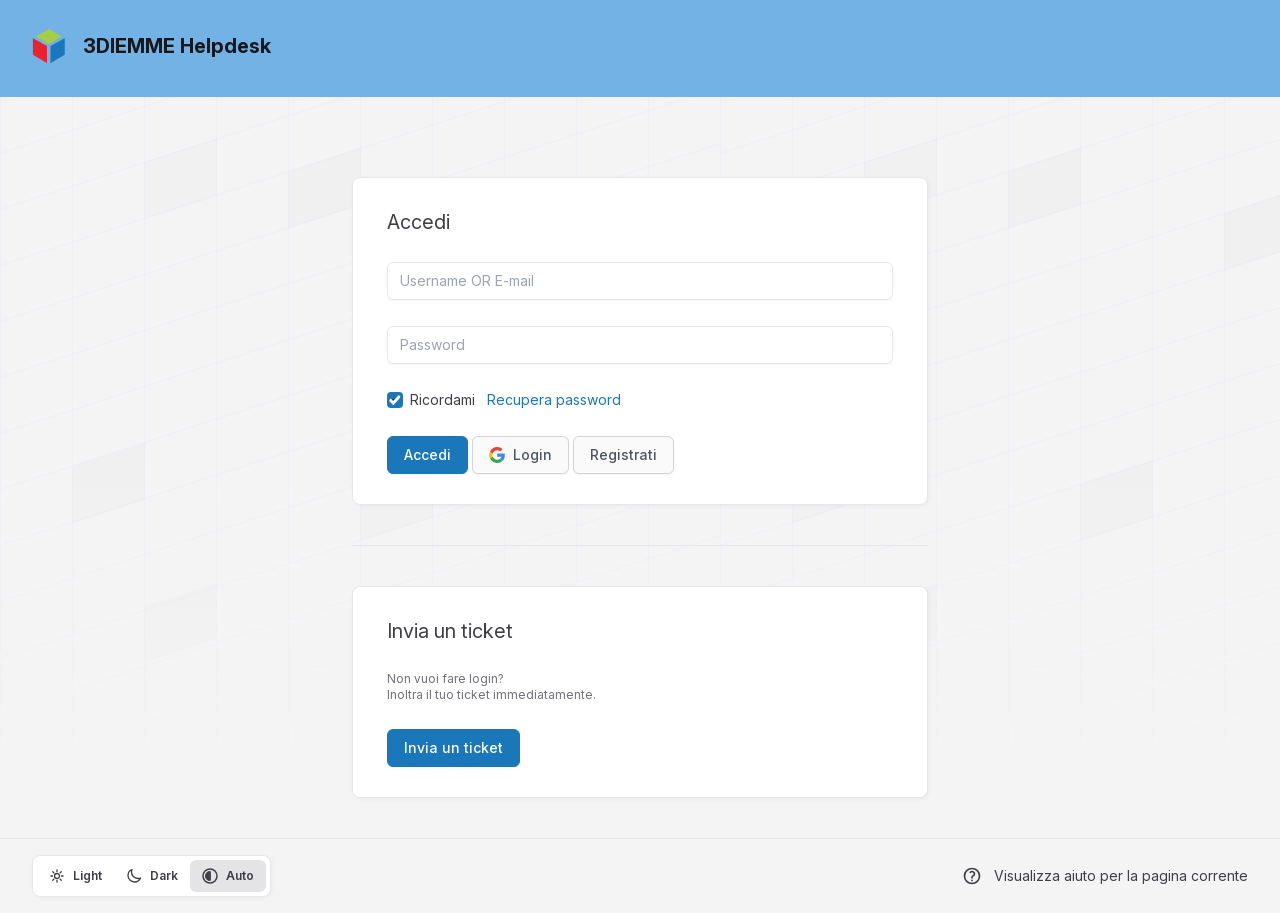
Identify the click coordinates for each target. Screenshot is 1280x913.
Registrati (623, 454)
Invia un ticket (453, 747)
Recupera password (554, 399)
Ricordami (442, 399)
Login (520, 454)
